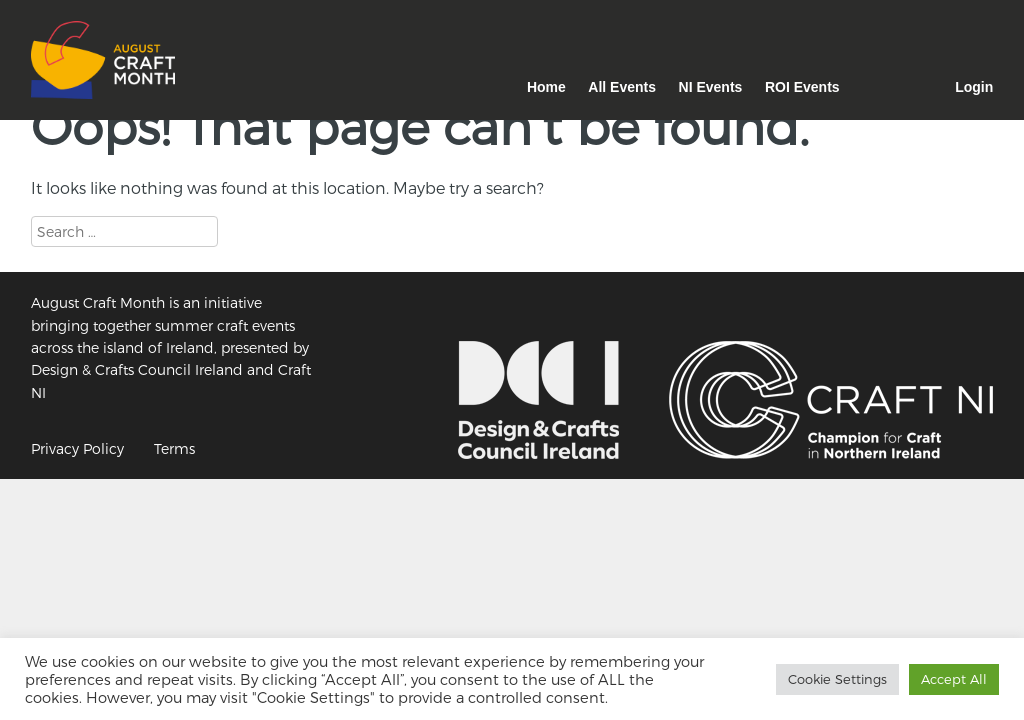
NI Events (711, 87)
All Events (622, 87)
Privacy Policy (77, 448)
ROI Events (802, 87)
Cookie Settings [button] (837, 679)
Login (974, 87)
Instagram (874, 98)
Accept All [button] (954, 679)
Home (546, 87)
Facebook (921, 98)
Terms (174, 448)
